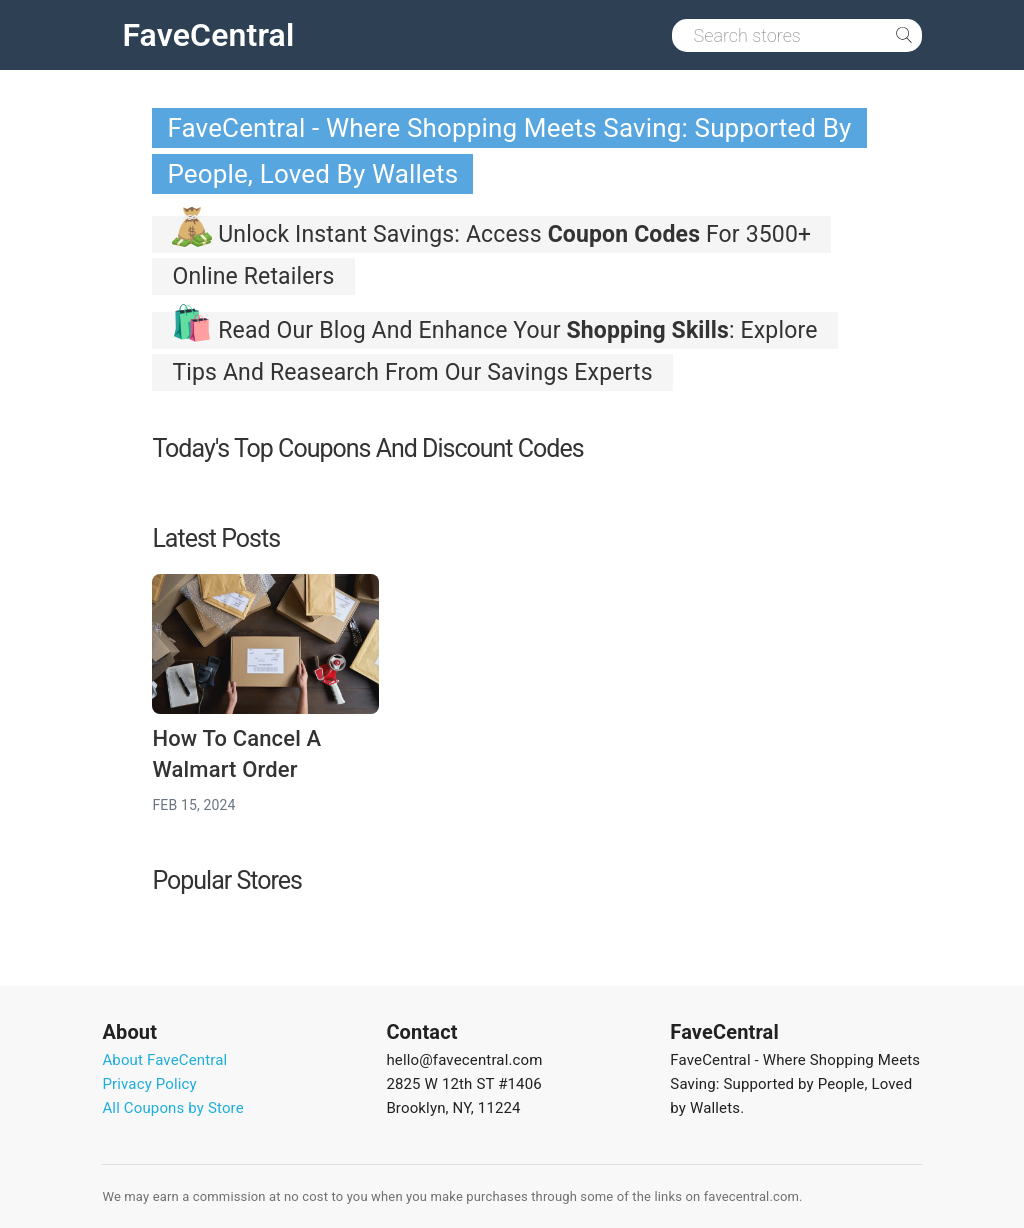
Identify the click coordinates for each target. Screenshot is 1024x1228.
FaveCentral (208, 35)
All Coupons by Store (172, 1108)
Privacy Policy (149, 1084)
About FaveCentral (164, 1060)
